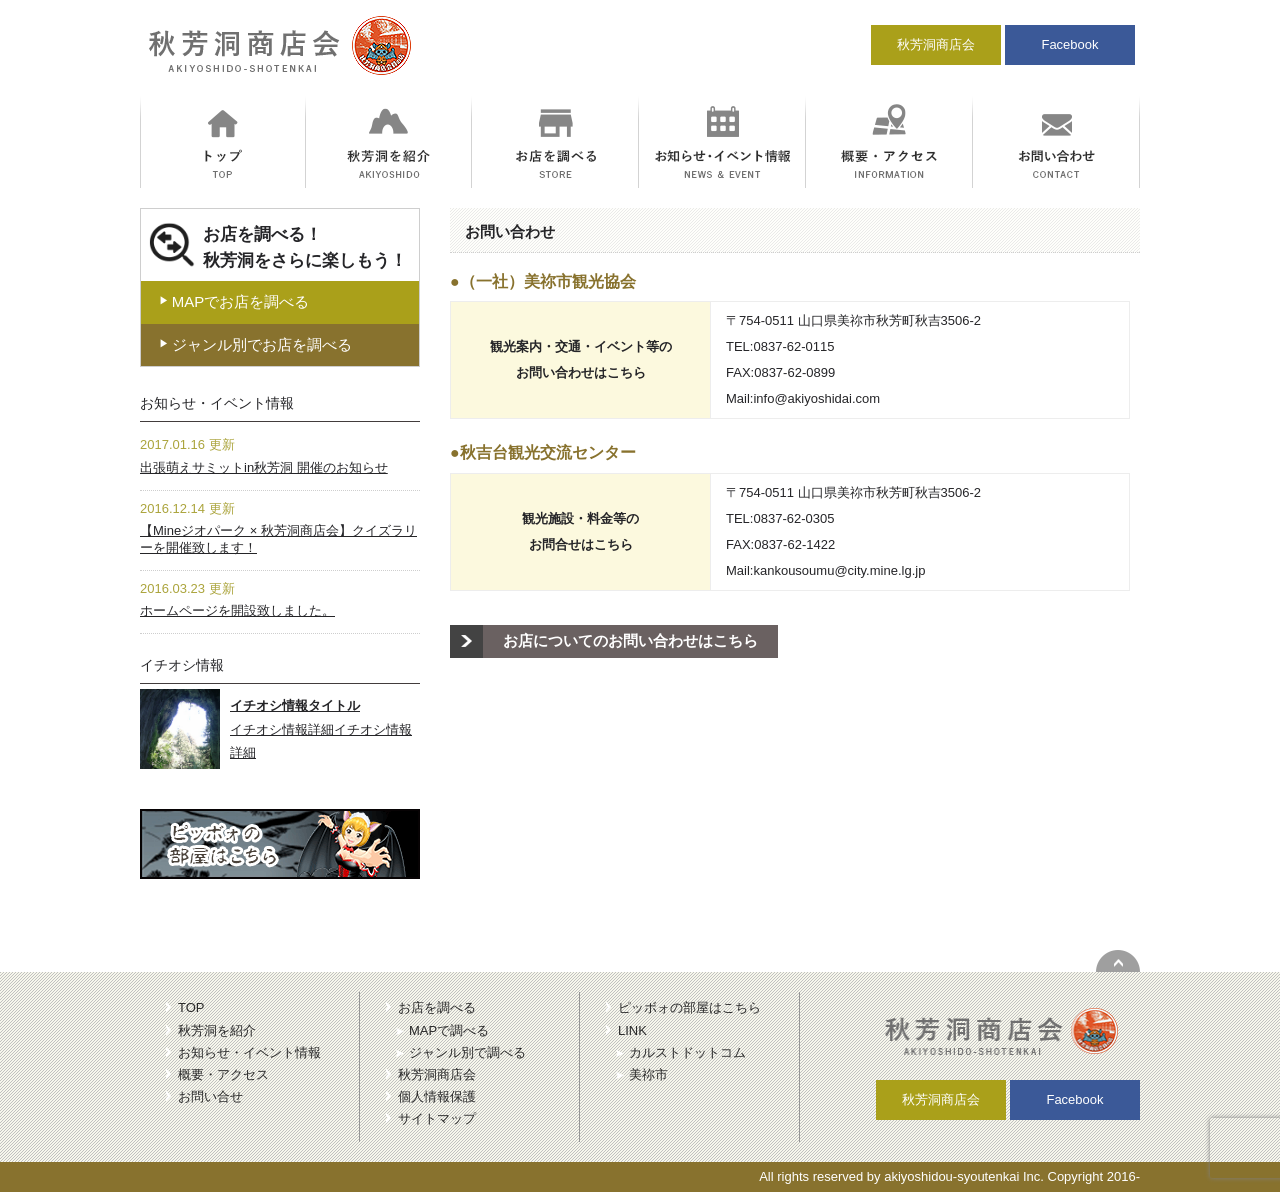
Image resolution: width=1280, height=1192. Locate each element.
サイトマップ (437, 1118)
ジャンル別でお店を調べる (255, 344)
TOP (191, 1007)
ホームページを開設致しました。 (237, 610)
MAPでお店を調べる (234, 301)
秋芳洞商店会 (936, 44)
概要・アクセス (223, 1074)
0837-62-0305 (793, 518)
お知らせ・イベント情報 (249, 1052)
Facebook (1069, 44)
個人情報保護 (437, 1096)
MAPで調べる (449, 1030)
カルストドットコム (687, 1052)
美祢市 (648, 1074)
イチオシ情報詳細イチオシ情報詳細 (321, 729)
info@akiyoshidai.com (816, 398)
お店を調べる (437, 1007)
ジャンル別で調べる (467, 1052)
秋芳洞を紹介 (217, 1030)
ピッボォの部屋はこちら (689, 1007)
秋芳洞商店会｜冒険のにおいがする (276, 54)
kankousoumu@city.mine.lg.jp (839, 570)
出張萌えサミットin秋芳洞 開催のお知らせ (264, 467)
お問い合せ (210, 1096)
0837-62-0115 (793, 346)
